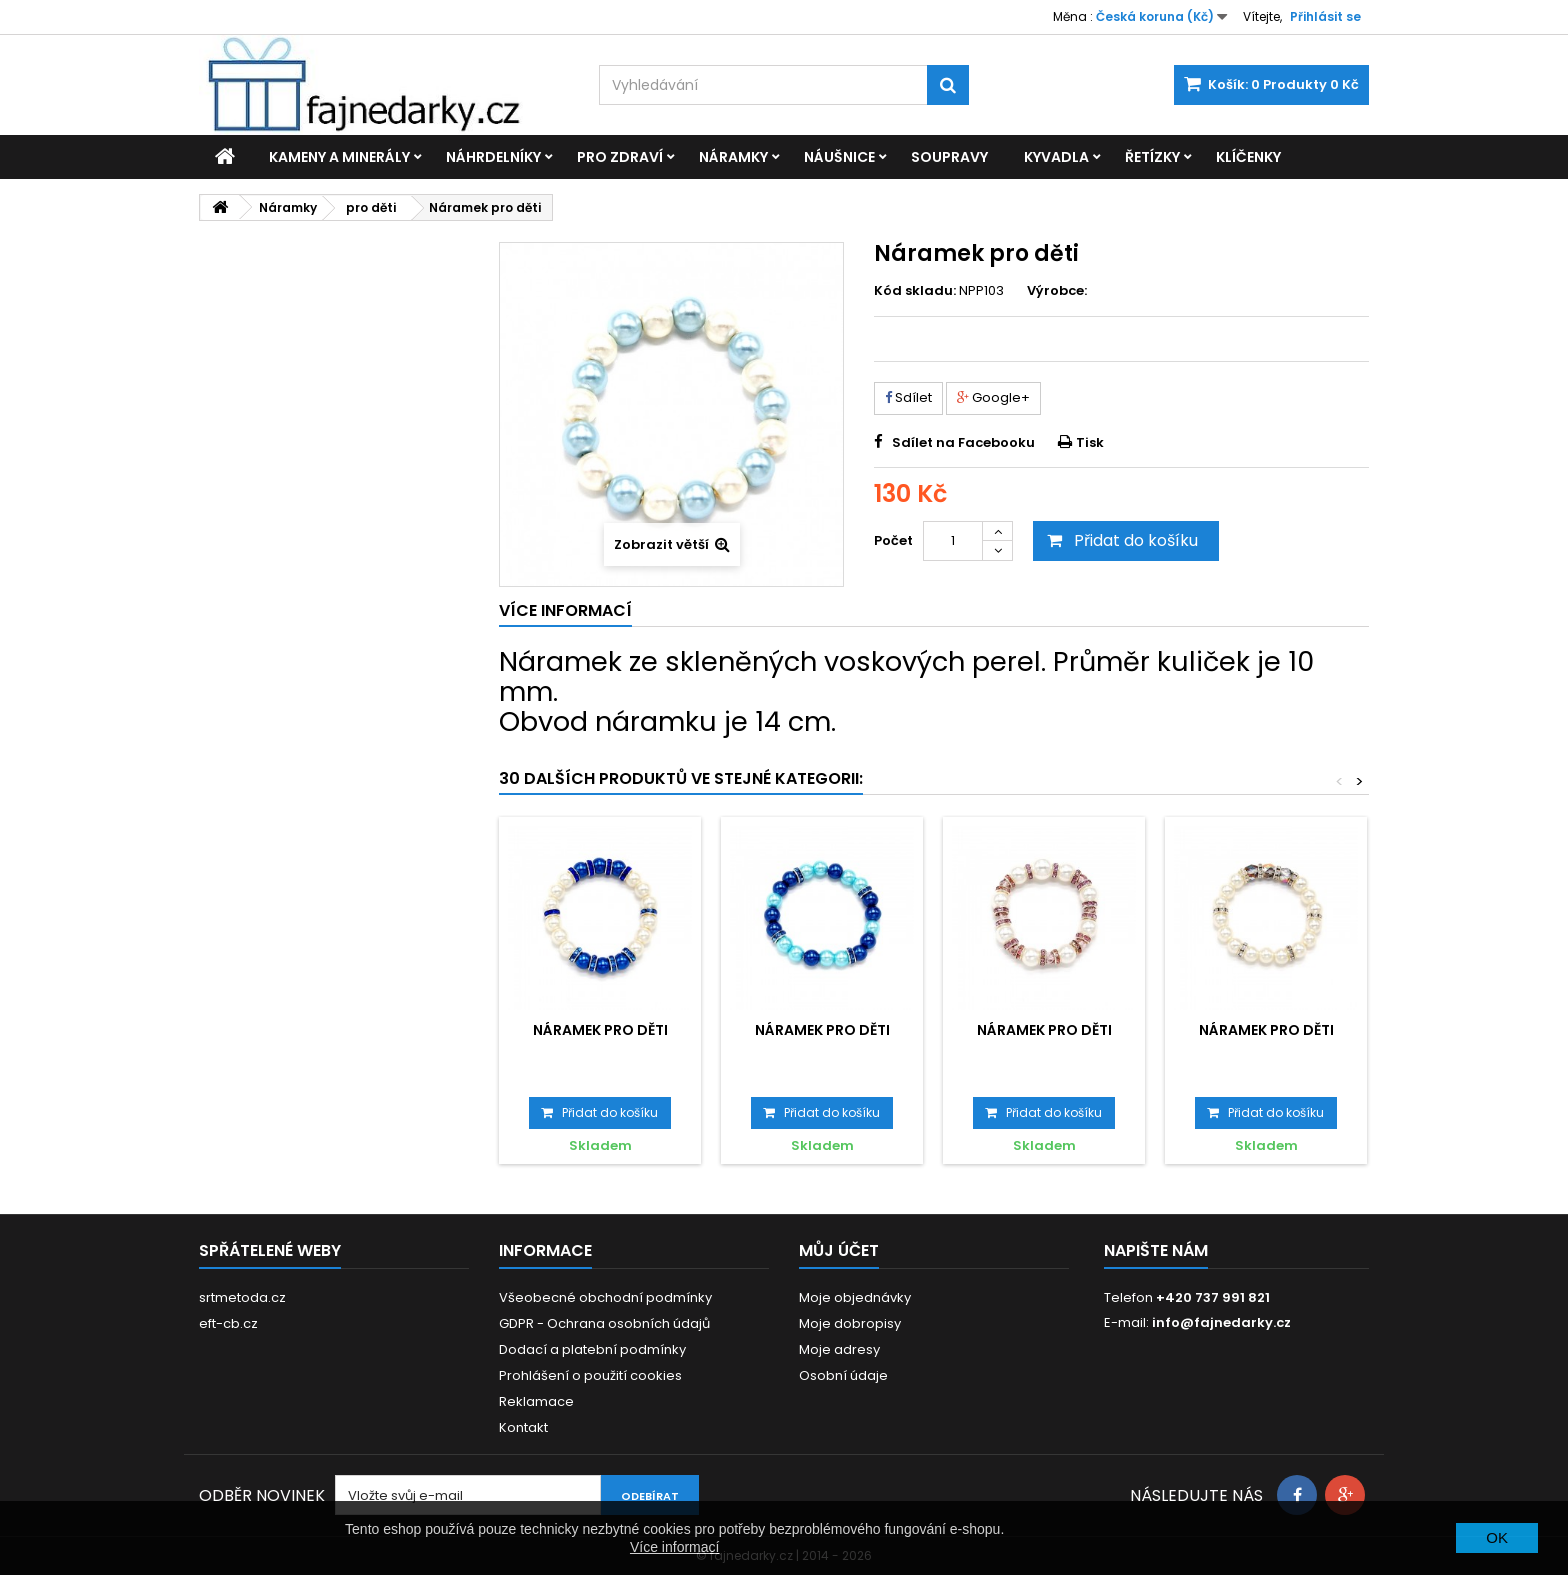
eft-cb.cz (228, 1323)
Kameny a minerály (339, 157)
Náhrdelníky (493, 157)
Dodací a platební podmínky (592, 1349)
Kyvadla (1056, 157)
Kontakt (523, 1427)
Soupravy (949, 157)
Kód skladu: (915, 291)
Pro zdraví (620, 157)
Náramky (733, 157)
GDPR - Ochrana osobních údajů (604, 1323)
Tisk (1090, 442)
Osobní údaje (843, 1375)
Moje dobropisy (850, 1323)
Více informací (674, 1547)
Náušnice (839, 157)
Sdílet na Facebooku (963, 442)
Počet (893, 540)
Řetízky (1152, 157)
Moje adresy (839, 1349)
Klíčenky (1248, 157)
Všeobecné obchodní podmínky (605, 1297)
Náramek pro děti (600, 1030)
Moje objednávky (855, 1297)
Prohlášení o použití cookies (590, 1375)
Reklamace (536, 1401)
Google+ (993, 397)
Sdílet (908, 397)
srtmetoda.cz (242, 1297)
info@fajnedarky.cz (1221, 1322)
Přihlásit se (1325, 16)
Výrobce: (1057, 291)
